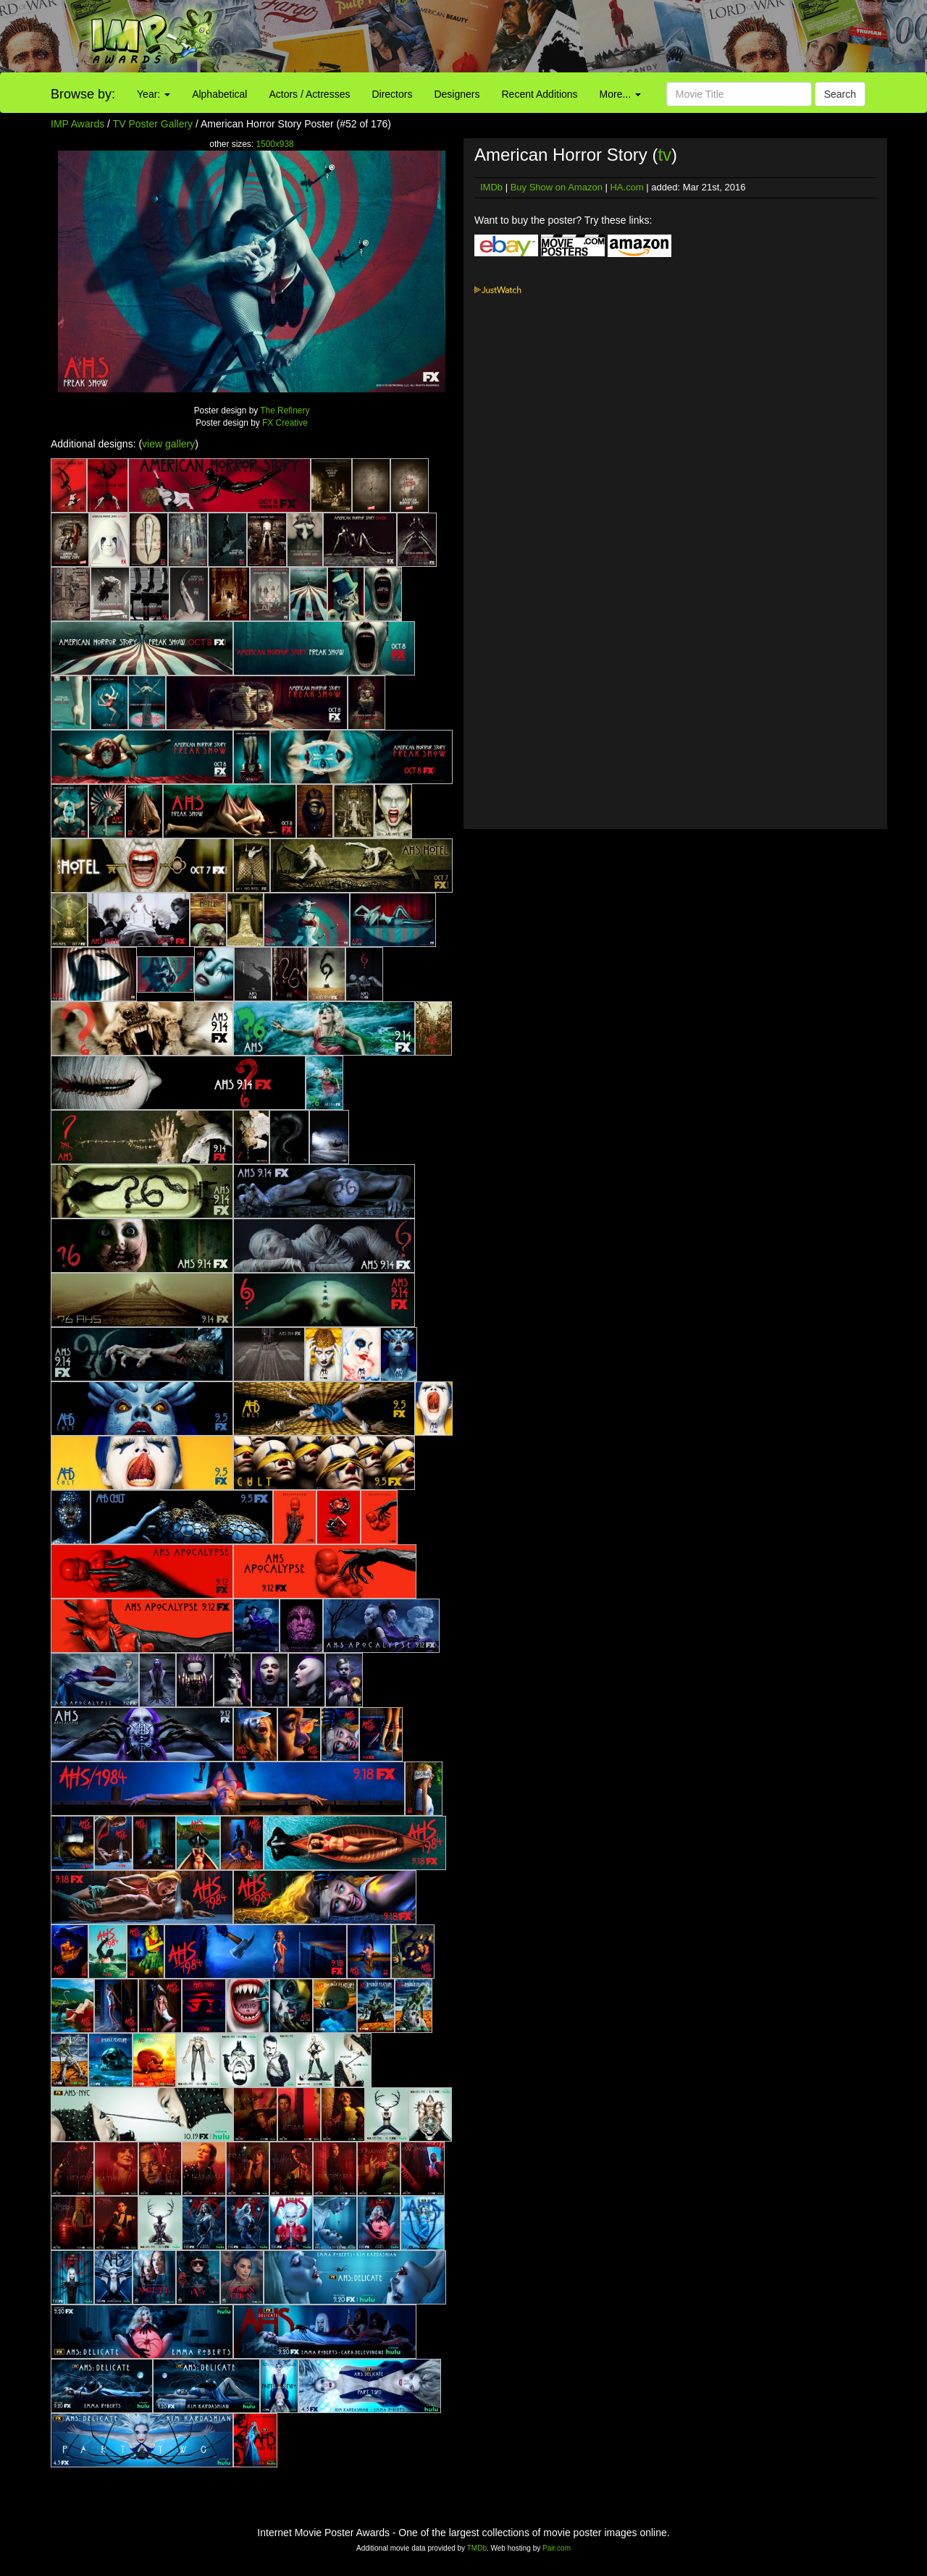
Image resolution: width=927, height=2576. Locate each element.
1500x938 (274, 144)
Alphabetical (219, 94)
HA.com (626, 187)
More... (620, 94)
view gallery (168, 444)
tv (664, 154)
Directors (392, 94)
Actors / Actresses (309, 94)
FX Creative (285, 423)
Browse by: (83, 94)
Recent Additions (540, 94)
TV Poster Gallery (153, 124)
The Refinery (284, 410)
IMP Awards (77, 124)
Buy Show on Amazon (557, 187)
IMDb (491, 187)
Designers (456, 94)
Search (840, 94)
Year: (153, 94)
